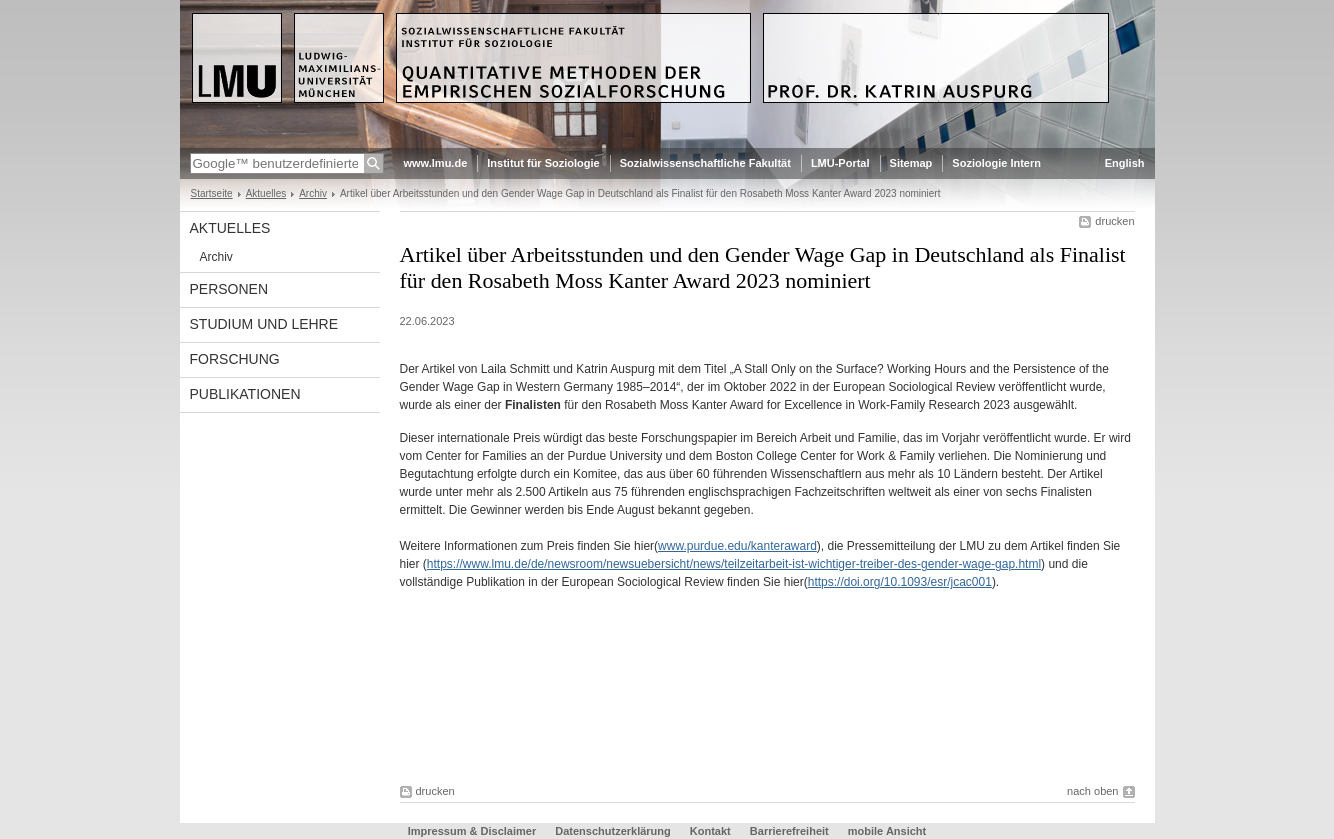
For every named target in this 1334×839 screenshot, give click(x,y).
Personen (229, 289)
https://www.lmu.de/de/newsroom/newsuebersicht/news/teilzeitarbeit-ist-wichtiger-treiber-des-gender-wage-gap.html (734, 564)
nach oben (1092, 791)
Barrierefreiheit (791, 831)
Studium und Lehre (264, 324)
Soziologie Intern (996, 163)
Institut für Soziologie (543, 163)
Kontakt (710, 831)
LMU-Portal (840, 163)
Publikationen (245, 394)
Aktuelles (266, 193)
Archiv (313, 193)
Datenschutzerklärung (613, 831)
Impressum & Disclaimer (472, 831)
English (1125, 163)
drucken (1114, 221)
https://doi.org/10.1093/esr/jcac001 (900, 582)
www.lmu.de (436, 163)
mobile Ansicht (887, 831)
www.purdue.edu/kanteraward (737, 546)
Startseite (212, 193)
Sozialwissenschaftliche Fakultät (705, 163)
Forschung (235, 359)
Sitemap (911, 163)
